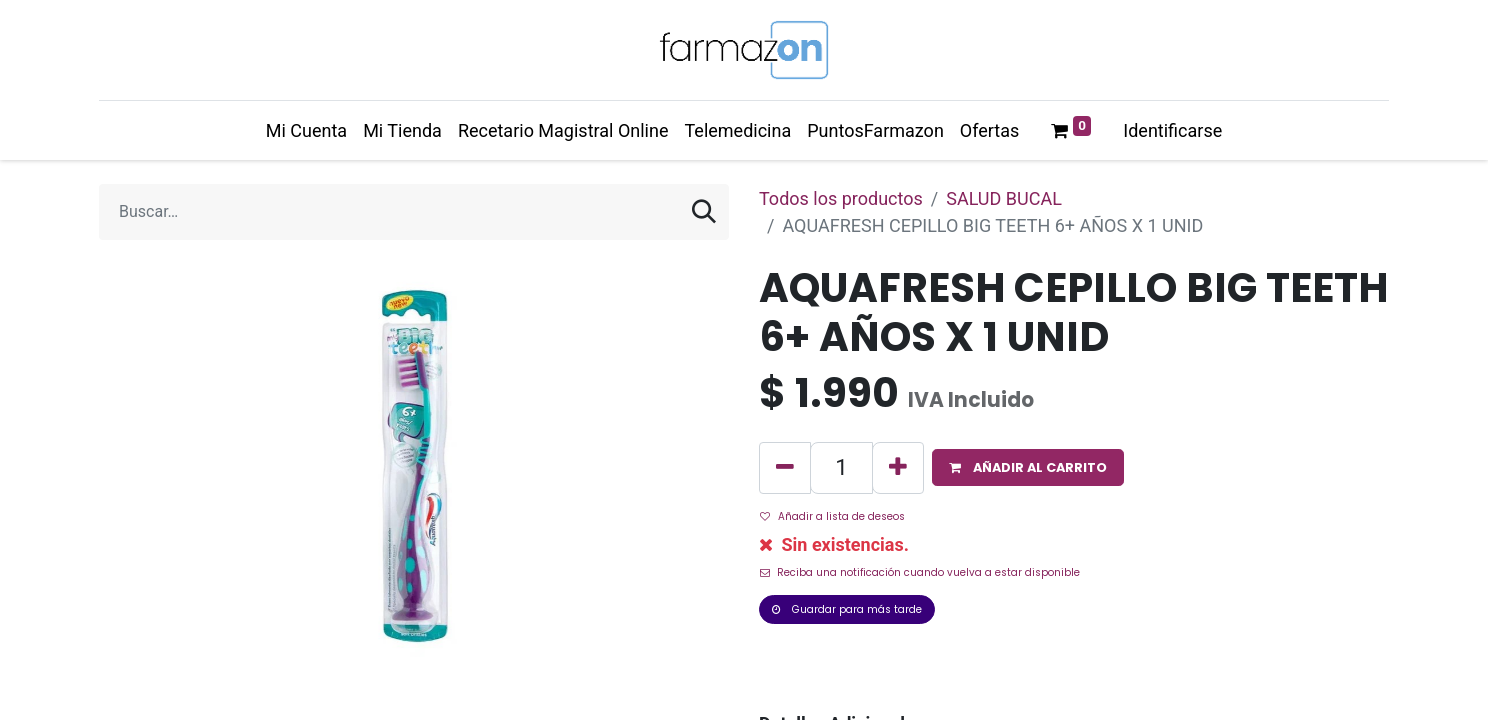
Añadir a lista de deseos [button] (832, 516)
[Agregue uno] (898, 468)
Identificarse (1172, 130)
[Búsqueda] (704, 212)
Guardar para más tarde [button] (847, 609)
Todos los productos (841, 198)
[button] (1028, 467)
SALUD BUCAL (1004, 198)
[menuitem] (306, 130)
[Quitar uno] (785, 468)
